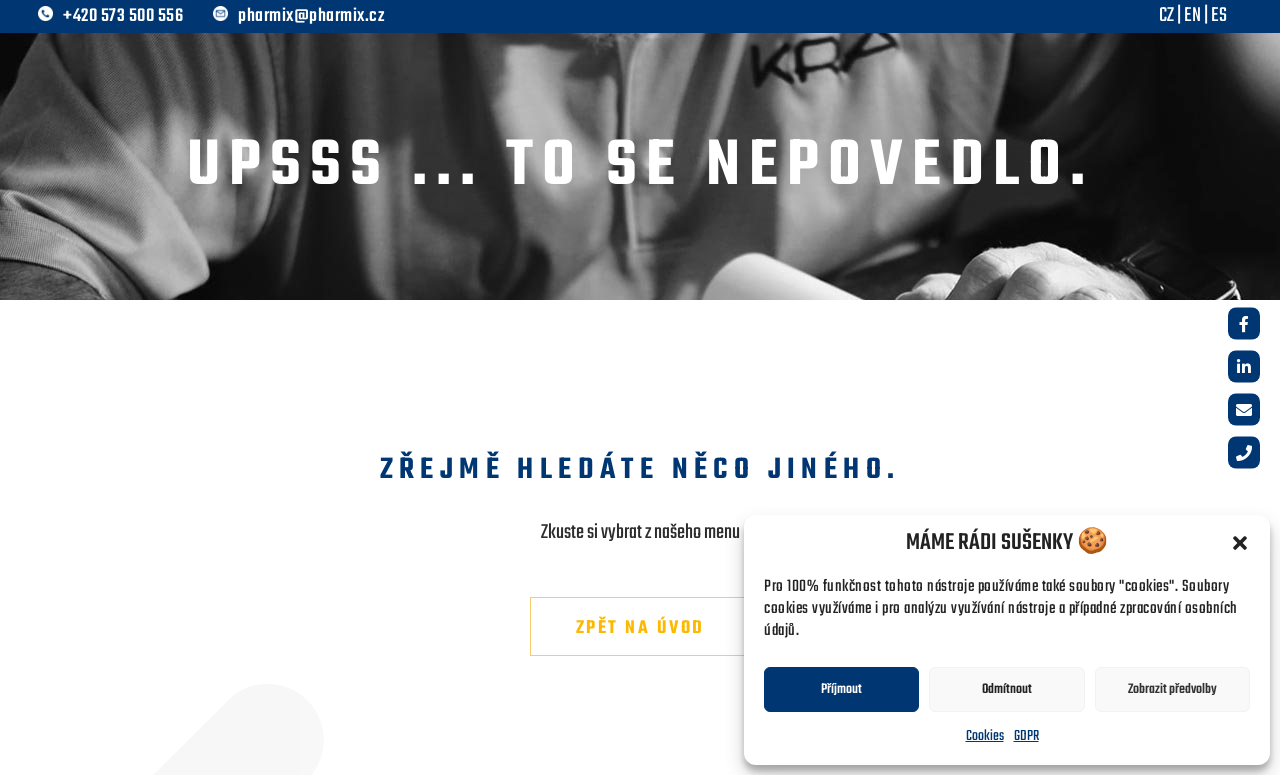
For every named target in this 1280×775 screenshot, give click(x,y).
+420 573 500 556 (123, 16)
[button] (1240, 543)
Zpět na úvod (640, 628)
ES (1219, 15)
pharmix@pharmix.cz (311, 16)
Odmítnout (1007, 689)
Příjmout (841, 689)
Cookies (985, 736)
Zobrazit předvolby (1172, 689)
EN (1192, 15)
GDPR (1026, 736)
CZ (1166, 15)
